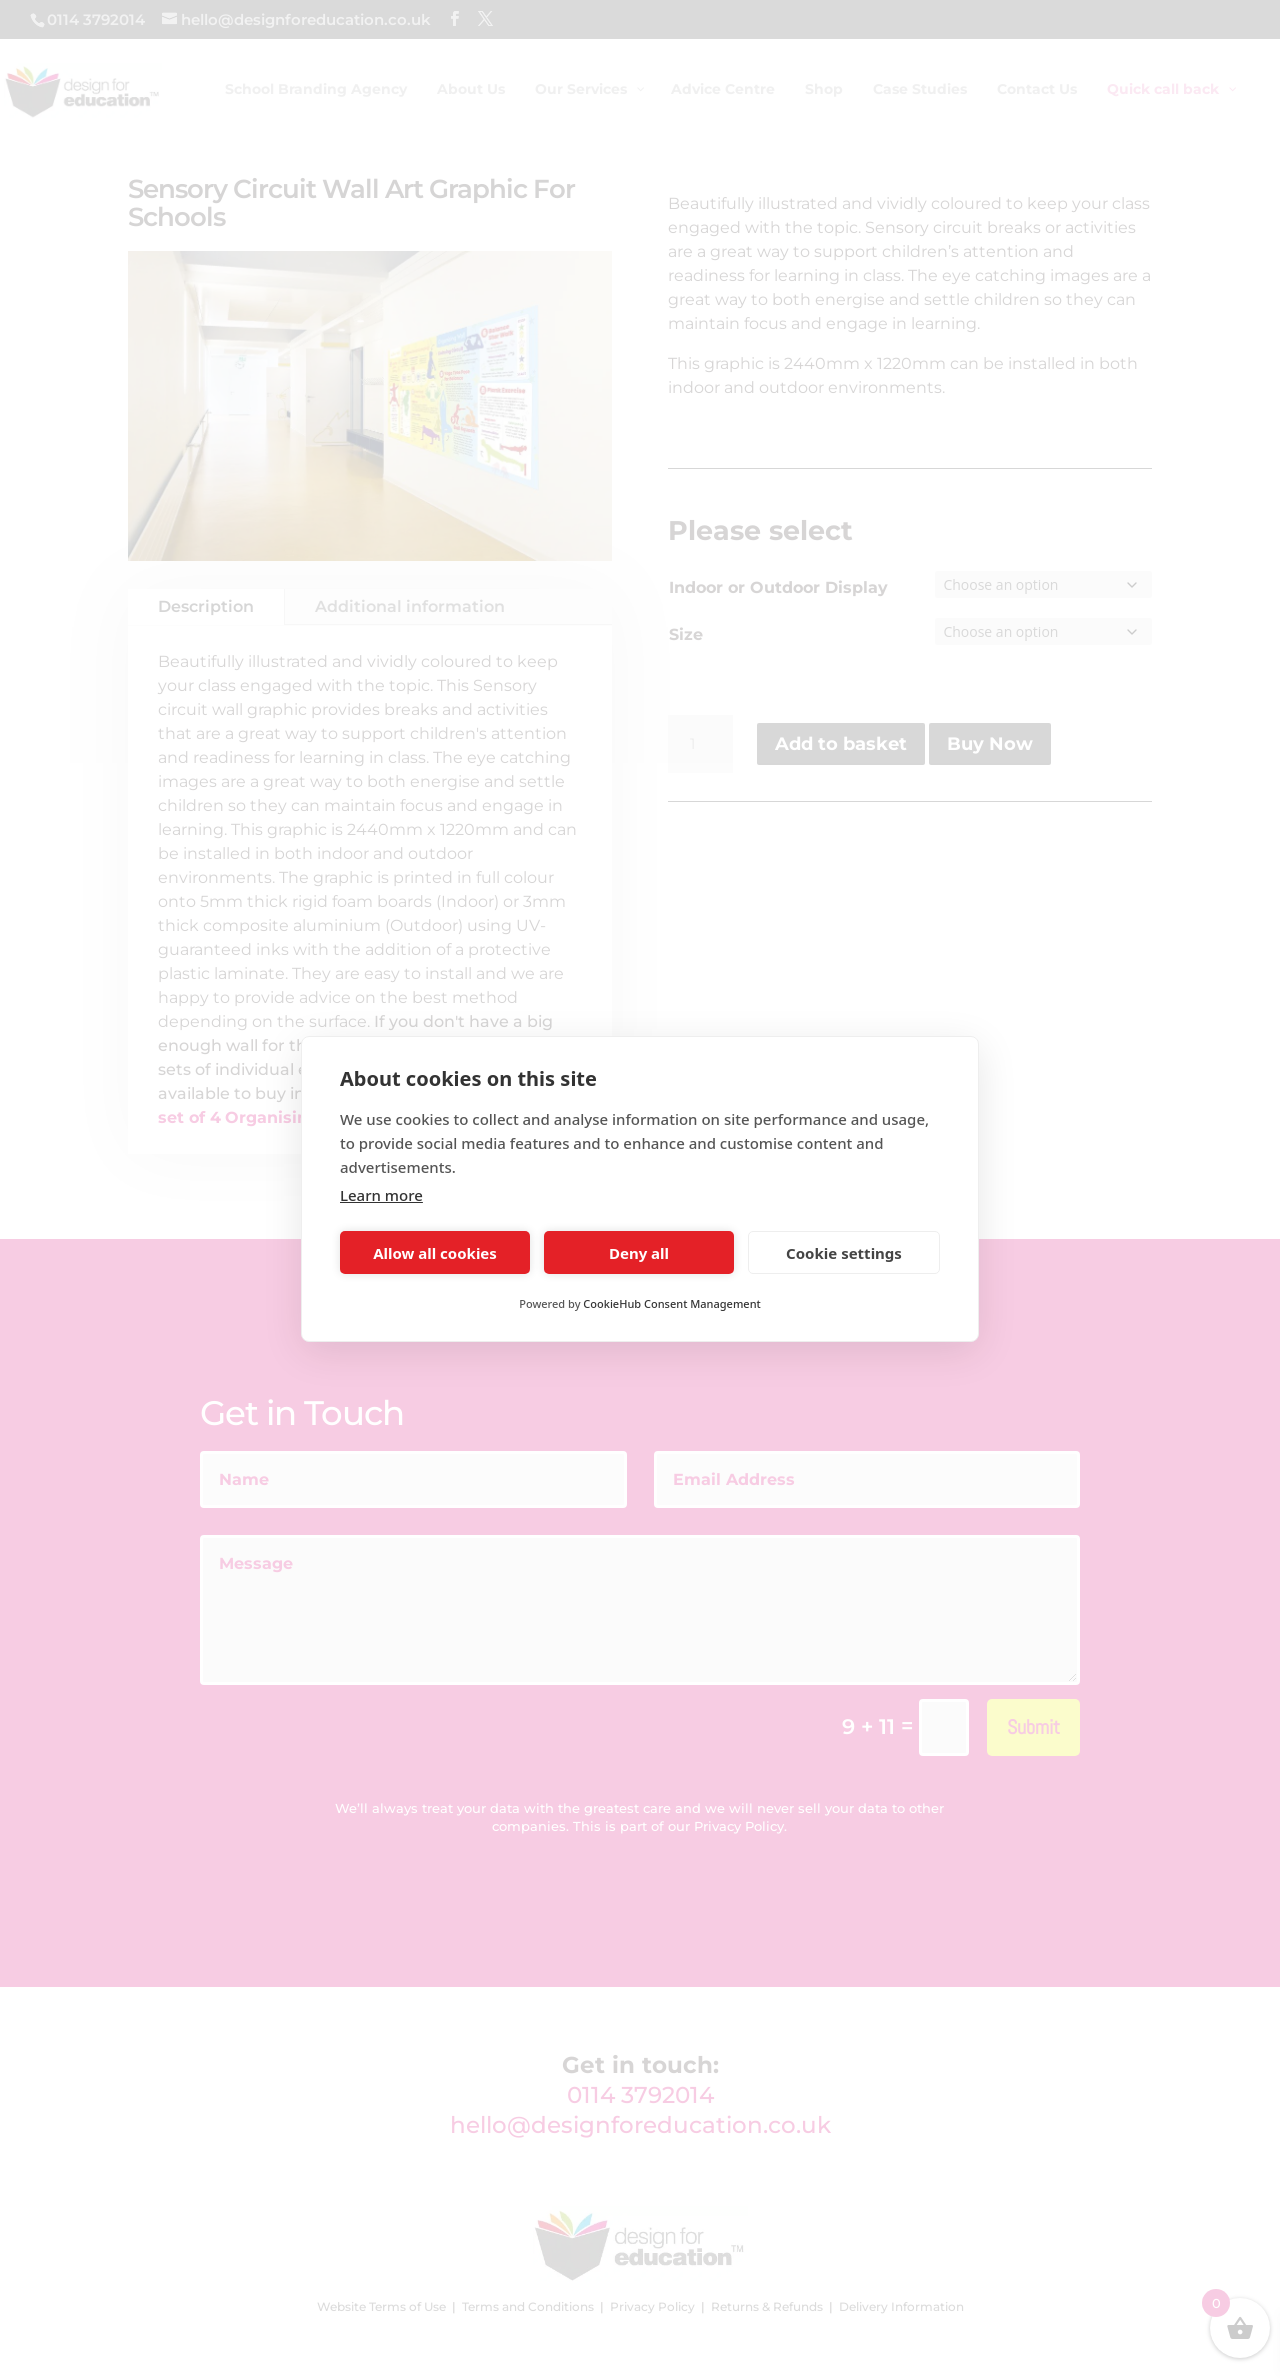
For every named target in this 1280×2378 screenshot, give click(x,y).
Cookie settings (844, 1253)
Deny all (639, 1253)
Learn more (381, 1195)
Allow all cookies (435, 1253)
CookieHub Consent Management (671, 1303)
